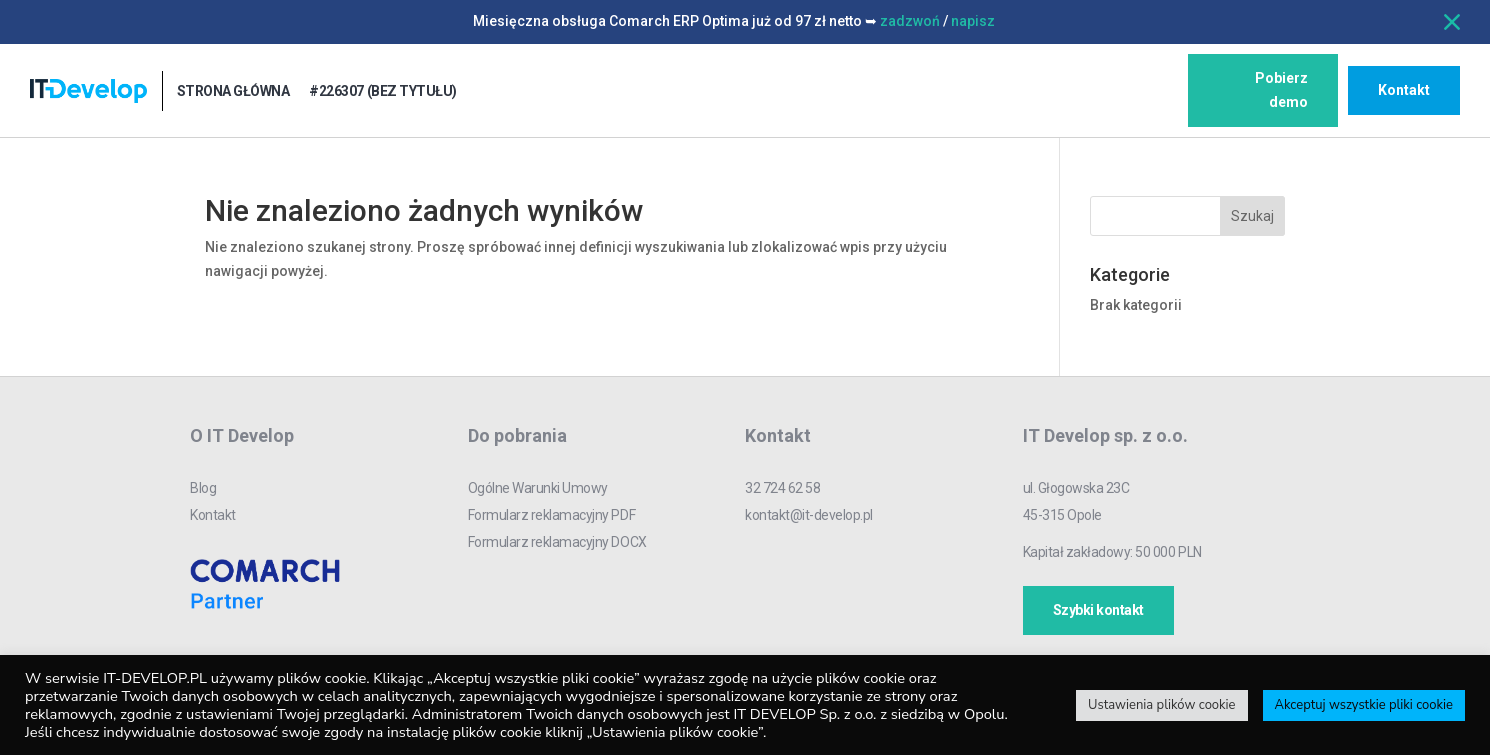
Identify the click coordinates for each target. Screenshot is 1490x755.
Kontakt (1404, 90)
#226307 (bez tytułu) (382, 91)
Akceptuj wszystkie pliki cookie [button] (1364, 705)
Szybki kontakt (1098, 610)
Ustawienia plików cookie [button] (1162, 705)
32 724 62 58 (782, 488)
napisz (973, 21)
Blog (203, 488)
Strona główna (233, 91)
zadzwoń (910, 21)
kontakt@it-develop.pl (809, 515)
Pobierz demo (1281, 90)
